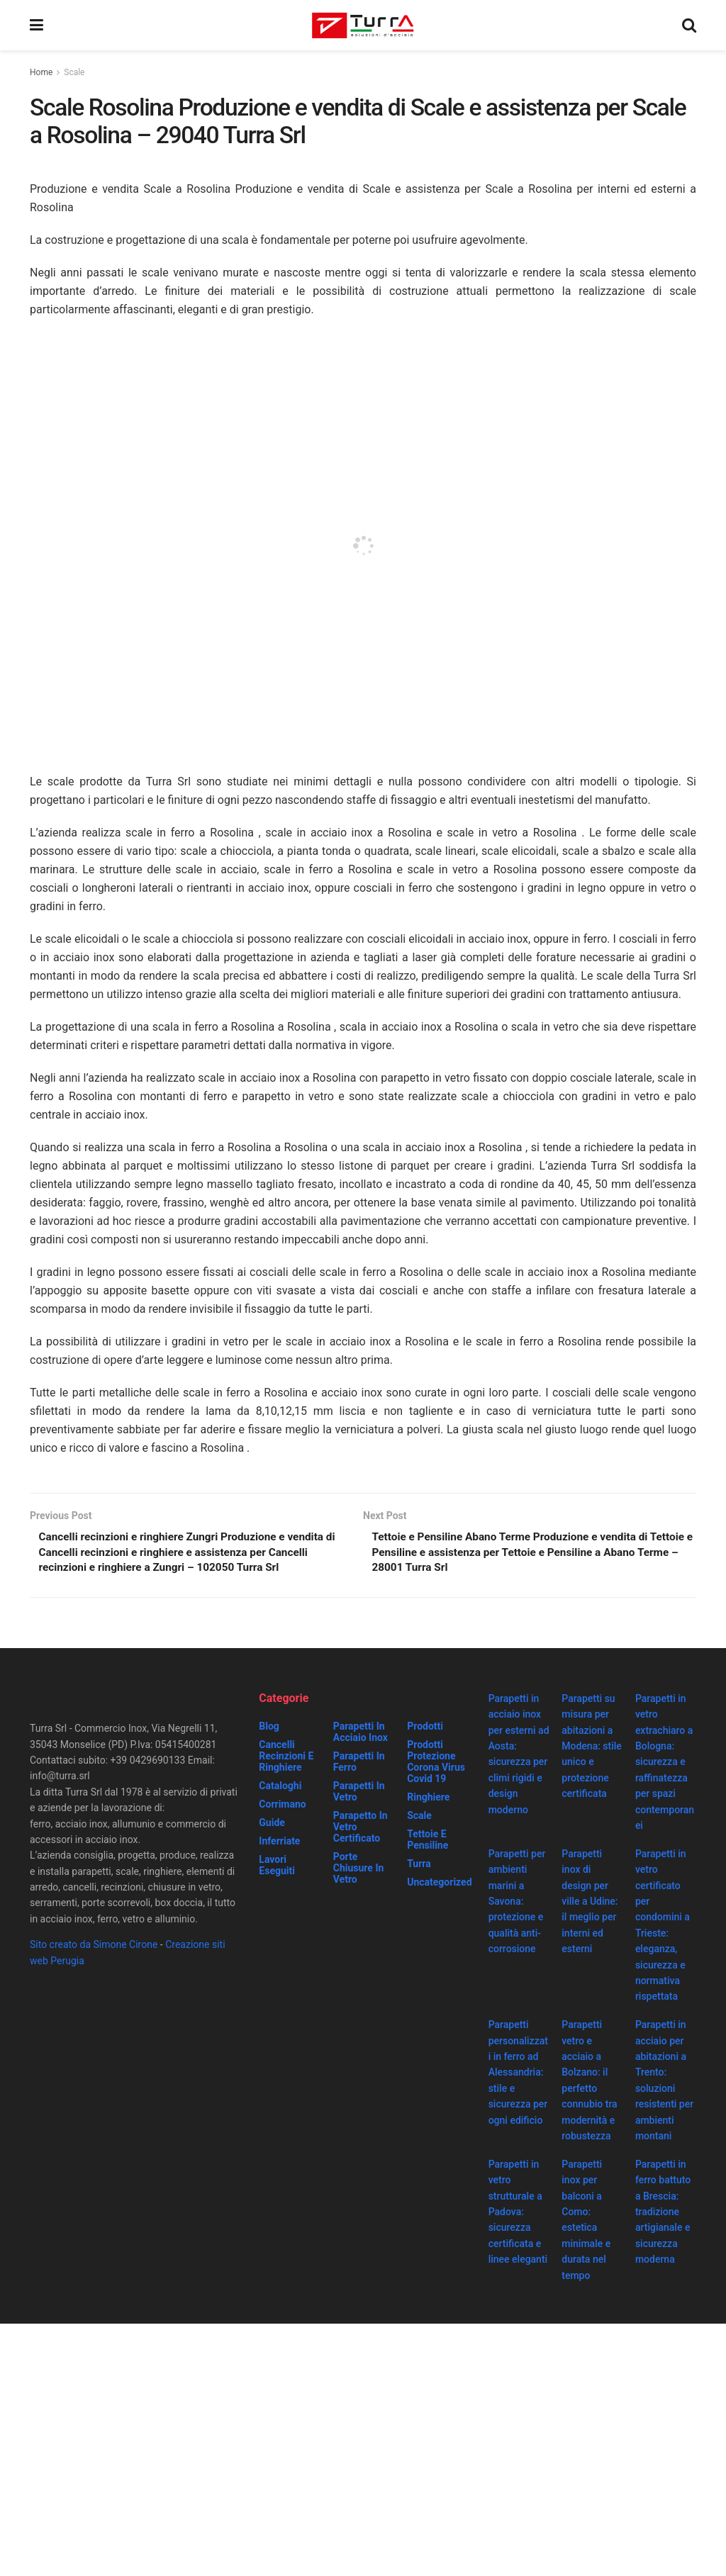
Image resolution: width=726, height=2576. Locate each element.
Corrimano (282, 1807)
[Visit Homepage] (363, 25)
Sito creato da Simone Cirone (93, 1947)
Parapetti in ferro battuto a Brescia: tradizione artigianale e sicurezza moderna (663, 2214)
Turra (419, 1866)
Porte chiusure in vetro (358, 1871)
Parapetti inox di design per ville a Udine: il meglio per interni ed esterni (590, 1904)
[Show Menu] (36, 25)
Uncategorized (439, 1885)
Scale (74, 72)
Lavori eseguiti (277, 1868)
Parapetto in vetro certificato (360, 1830)
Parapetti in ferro (359, 1764)
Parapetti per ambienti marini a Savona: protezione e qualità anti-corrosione (517, 1904)
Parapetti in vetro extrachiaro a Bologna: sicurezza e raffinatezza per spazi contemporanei (664, 1765)
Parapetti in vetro (359, 1794)
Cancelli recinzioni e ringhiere (286, 1759)
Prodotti (425, 1729)
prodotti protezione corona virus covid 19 (436, 1764)
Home (41, 72)
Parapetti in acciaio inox (360, 1734)
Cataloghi (280, 1788)
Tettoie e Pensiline (427, 1842)
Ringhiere (428, 1799)
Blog (269, 1729)
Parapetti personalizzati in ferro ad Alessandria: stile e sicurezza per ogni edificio (518, 2075)
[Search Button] (689, 25)
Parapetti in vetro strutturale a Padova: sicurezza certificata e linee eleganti (517, 2214)
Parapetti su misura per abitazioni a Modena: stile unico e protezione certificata (592, 1749)
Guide (272, 1825)
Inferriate (279, 1843)
